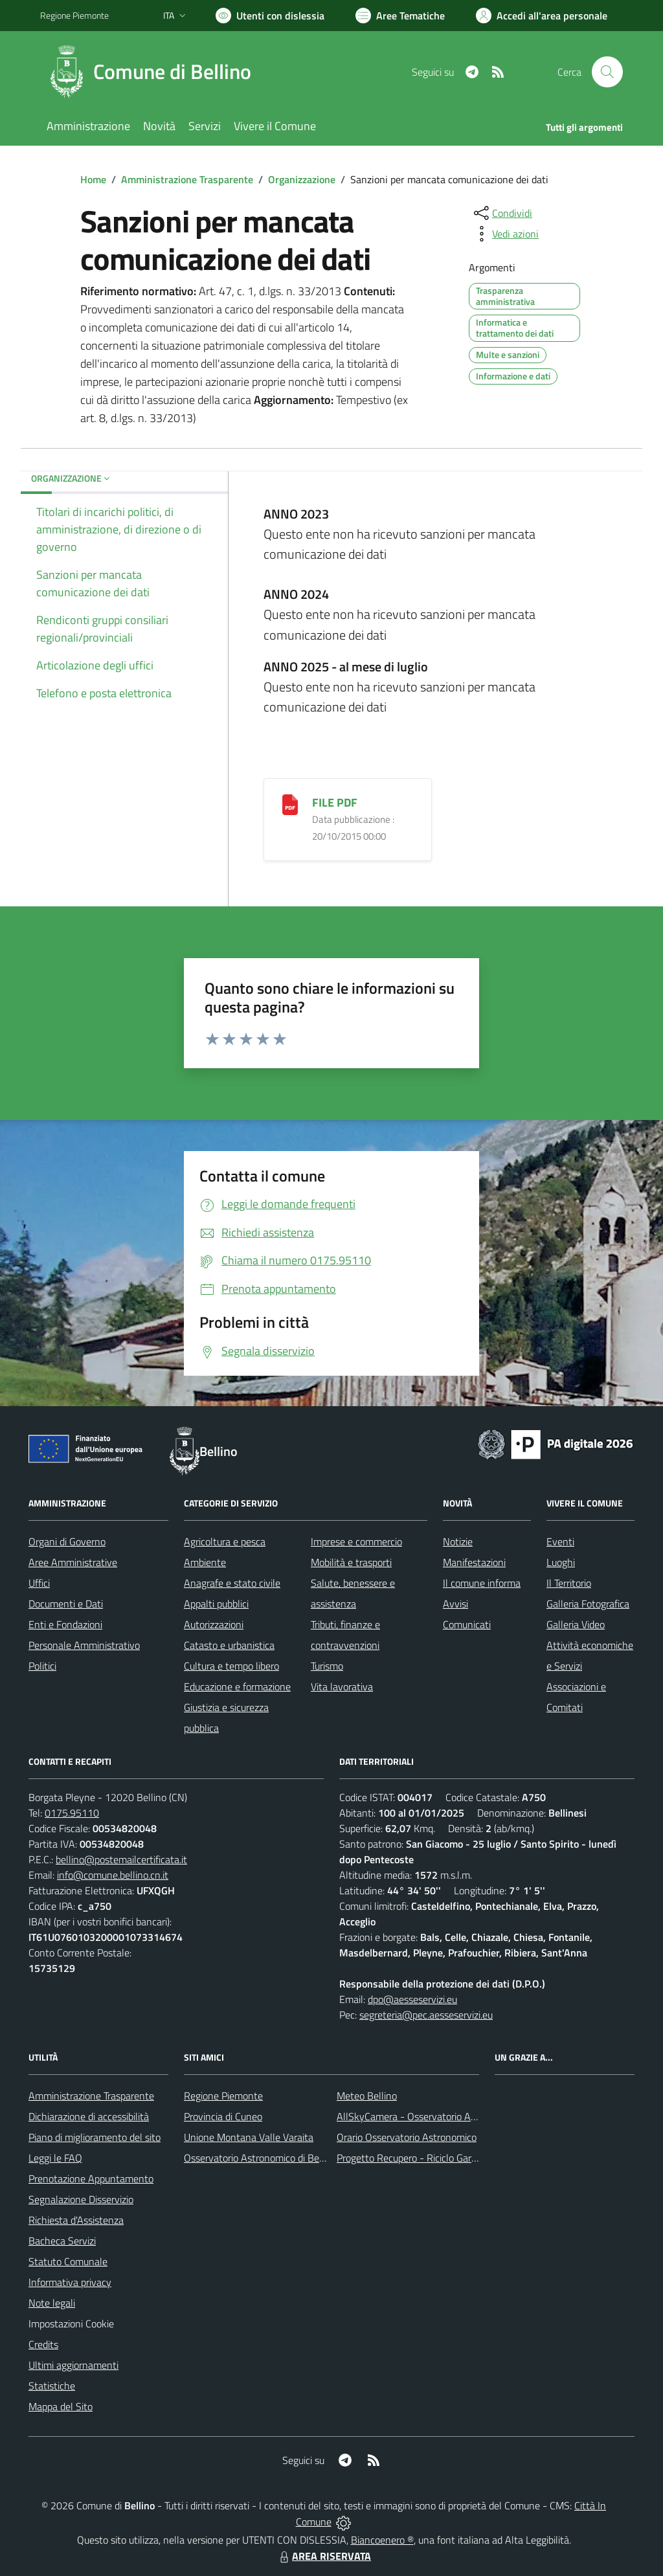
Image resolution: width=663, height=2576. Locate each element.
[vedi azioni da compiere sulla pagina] (505, 233)
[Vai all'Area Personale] (541, 15)
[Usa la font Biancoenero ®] (270, 15)
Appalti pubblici (216, 1603)
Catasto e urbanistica (229, 1645)
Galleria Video (575, 1624)
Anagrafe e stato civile (232, 1583)
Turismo (327, 1666)
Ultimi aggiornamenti (73, 2365)
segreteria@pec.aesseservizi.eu (426, 2014)
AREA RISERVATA (323, 2556)
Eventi (560, 1541)
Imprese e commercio (356, 1541)
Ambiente (205, 1562)
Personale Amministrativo (84, 1645)
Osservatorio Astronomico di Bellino (260, 2158)
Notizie (458, 1541)
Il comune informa (482, 1583)
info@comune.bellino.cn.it (112, 1875)
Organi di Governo (67, 1541)
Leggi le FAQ (55, 2158)
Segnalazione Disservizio (80, 2199)
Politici (42, 1666)
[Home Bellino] (153, 71)
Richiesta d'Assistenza (76, 2220)
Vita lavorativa (342, 1686)
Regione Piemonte (223, 2095)
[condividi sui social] (502, 213)
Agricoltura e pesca (224, 1541)
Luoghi (560, 1562)
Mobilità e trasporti (351, 1562)
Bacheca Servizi (62, 2240)
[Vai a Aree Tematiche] (400, 15)
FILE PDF (334, 802)
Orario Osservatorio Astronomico (407, 2137)
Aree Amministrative (72, 1562)
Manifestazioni (474, 1562)
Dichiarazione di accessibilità (88, 2116)
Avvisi (455, 1603)
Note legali (51, 2303)
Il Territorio (568, 1583)
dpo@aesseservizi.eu (412, 1999)
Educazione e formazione (237, 1686)
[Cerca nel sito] (607, 71)
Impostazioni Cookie (71, 2323)
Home (93, 179)
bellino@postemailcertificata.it (121, 1859)
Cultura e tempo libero (231, 1666)
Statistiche (51, 2385)
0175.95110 (72, 1812)
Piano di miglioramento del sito (94, 2137)
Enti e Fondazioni (65, 1624)
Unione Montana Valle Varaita (248, 2137)
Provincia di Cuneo (223, 2116)
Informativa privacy (69, 2282)
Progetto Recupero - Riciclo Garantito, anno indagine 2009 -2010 (478, 2158)
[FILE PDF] (290, 803)
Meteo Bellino (367, 2095)
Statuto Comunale (67, 2261)
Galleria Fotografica (587, 1603)
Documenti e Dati (65, 1603)
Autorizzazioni (213, 1624)
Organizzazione (301, 179)
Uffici (39, 1583)
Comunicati (467, 1624)
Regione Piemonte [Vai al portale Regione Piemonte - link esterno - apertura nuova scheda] (74, 15)
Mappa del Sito (60, 2406)
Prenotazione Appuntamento (90, 2178)
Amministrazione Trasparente (187, 179)
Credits (43, 2344)
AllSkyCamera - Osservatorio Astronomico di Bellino (449, 2116)
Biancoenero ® (382, 2540)
